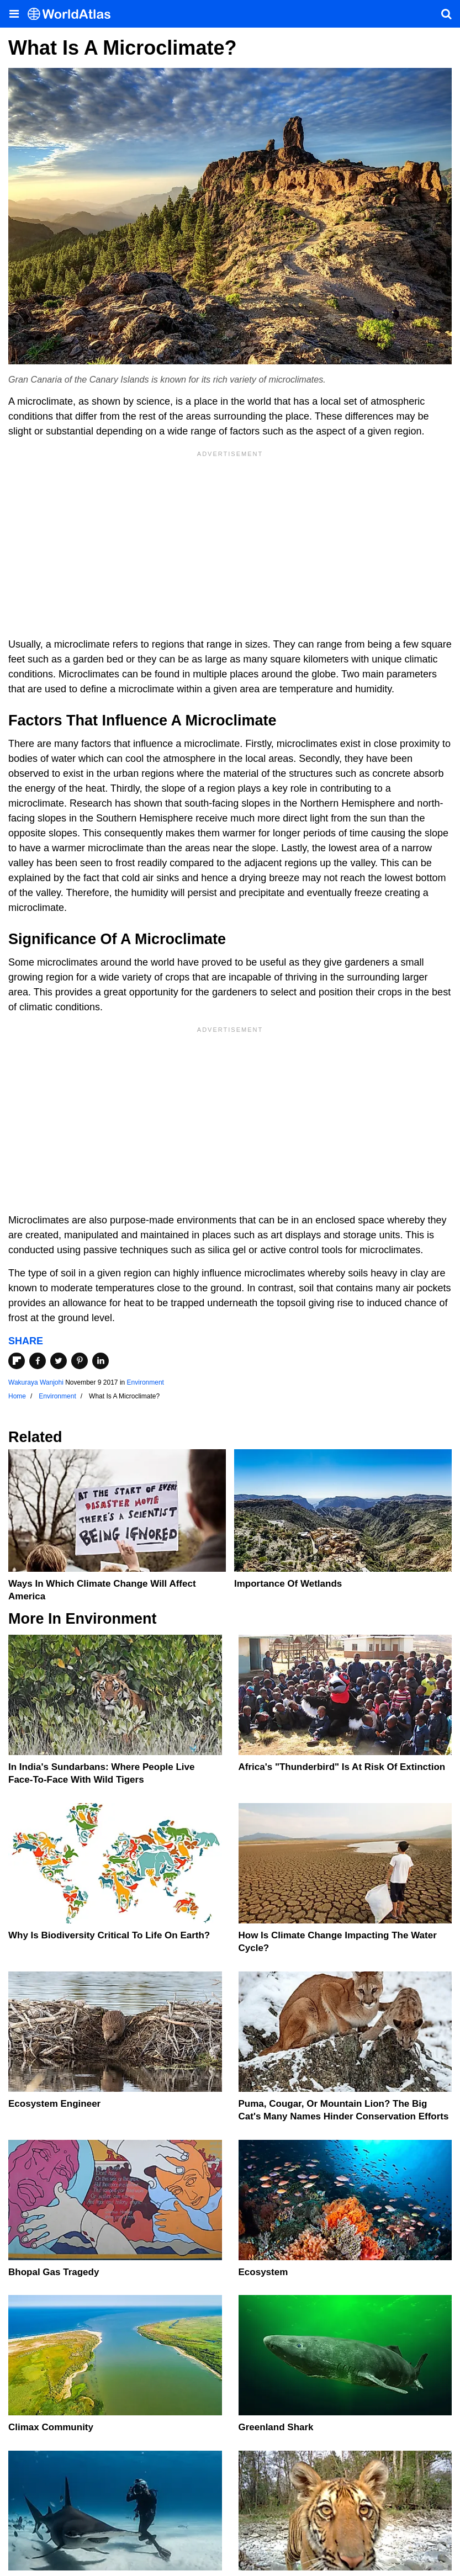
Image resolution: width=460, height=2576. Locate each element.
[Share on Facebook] (37, 1361)
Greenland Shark (276, 2427)
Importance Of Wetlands (288, 1583)
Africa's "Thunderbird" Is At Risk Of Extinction (342, 1767)
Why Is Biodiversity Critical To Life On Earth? (109, 1935)
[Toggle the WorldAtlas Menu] (13, 14)
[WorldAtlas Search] (446, 14)
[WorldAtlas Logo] (73, 14)
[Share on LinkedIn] (100, 1361)
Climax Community (50, 2427)
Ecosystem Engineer (54, 2103)
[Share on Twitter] (58, 1361)
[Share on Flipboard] (16, 1361)
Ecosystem (263, 2272)
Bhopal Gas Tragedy (53, 2272)
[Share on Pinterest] (79, 1361)
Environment (145, 1382)
